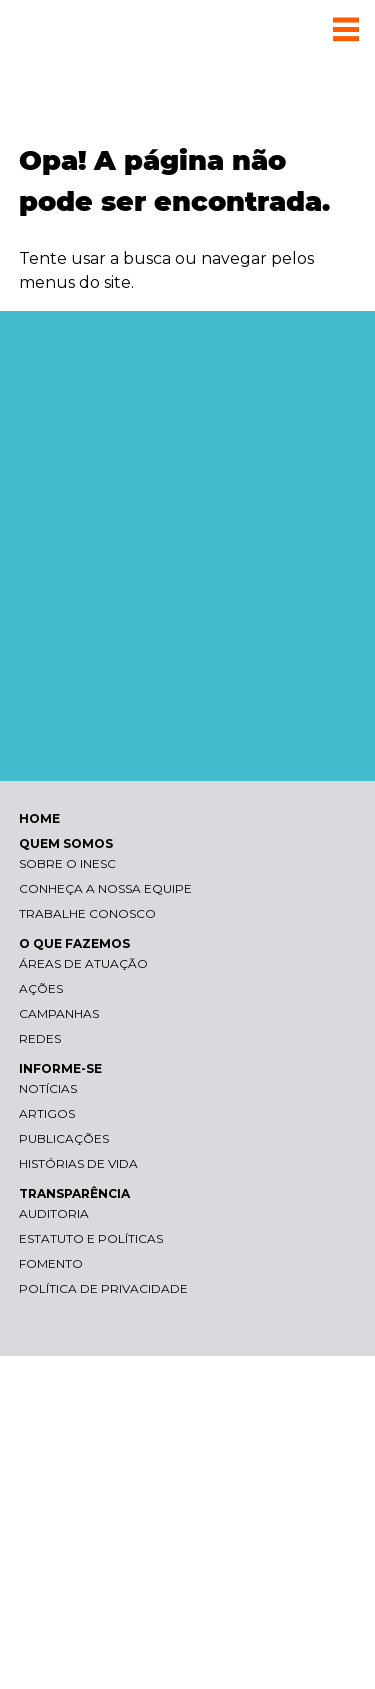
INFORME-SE (60, 1068)
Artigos (47, 1113)
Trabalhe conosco (87, 913)
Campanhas (59, 1013)
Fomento (51, 1263)
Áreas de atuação (83, 963)
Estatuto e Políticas (91, 1238)
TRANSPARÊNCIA (74, 1193)
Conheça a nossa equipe (105, 888)
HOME (39, 818)
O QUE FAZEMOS (74, 943)
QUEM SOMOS (66, 843)
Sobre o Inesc (67, 863)
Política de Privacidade (103, 1288)
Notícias (48, 1088)
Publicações (64, 1138)
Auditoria (54, 1213)
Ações (41, 988)
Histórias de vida (78, 1163)
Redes (40, 1038)
